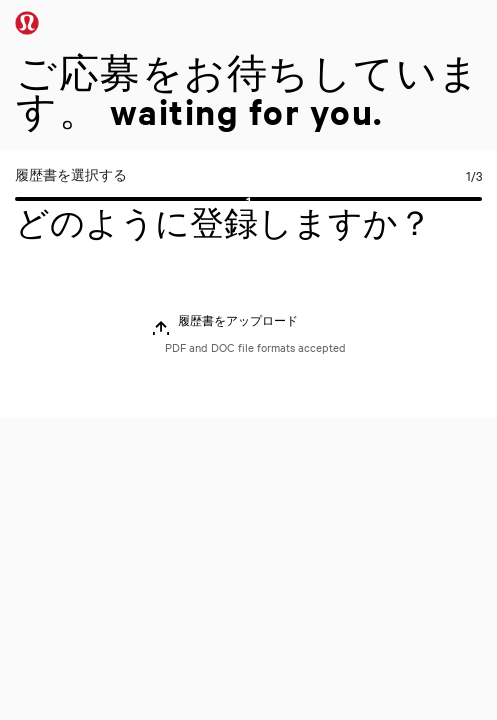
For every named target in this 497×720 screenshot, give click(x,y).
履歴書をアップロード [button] (238, 321)
